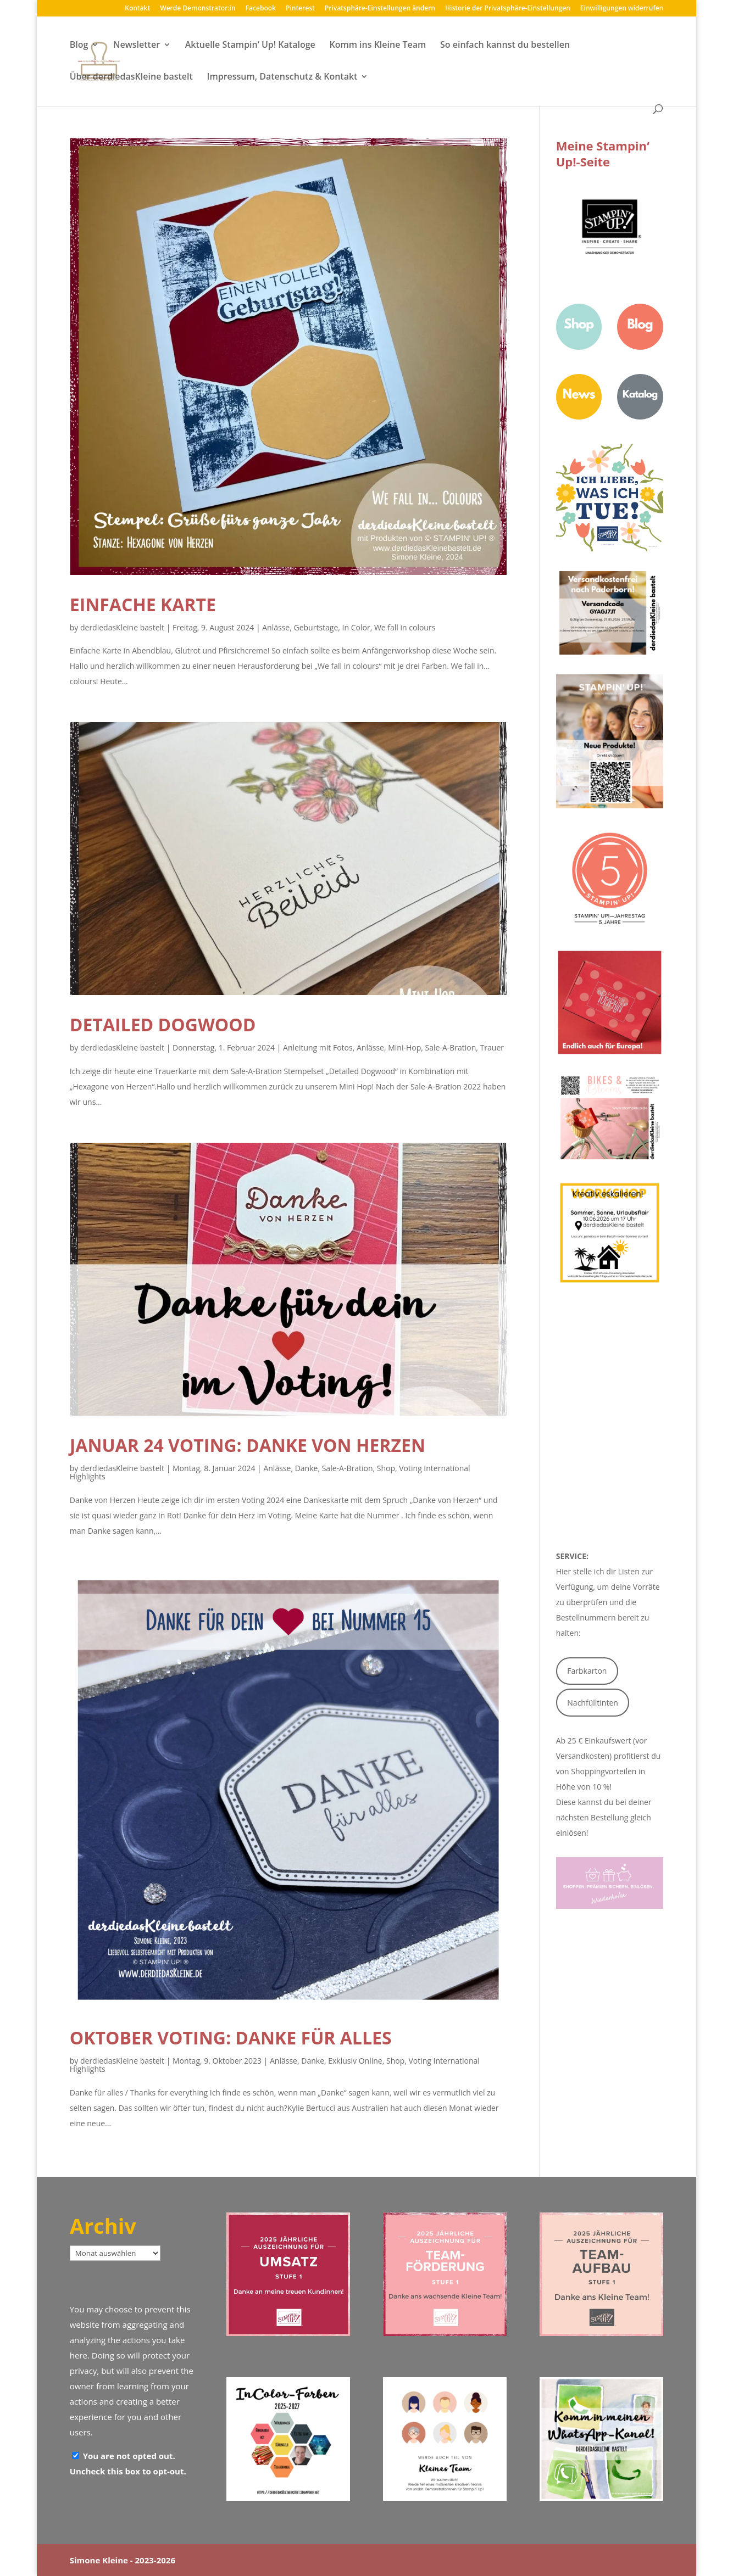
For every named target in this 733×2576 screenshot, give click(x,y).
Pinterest (300, 9)
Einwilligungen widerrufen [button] (621, 9)
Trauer (492, 1047)
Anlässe (276, 627)
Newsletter (136, 46)
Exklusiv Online (355, 2060)
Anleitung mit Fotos (318, 1047)
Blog (79, 46)
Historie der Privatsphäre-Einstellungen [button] (507, 9)
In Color (356, 627)
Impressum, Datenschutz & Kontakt (282, 77)
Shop (386, 1468)
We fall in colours (404, 627)
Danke (306, 1468)
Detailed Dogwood (163, 1024)
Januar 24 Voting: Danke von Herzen (247, 1445)
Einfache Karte (143, 604)
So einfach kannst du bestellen (505, 46)
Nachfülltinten (592, 1702)
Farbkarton (587, 1671)
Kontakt (137, 9)
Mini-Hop (404, 1047)
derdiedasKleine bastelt (122, 627)
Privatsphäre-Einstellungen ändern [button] (380, 9)
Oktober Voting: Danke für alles (231, 2037)
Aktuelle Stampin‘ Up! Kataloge (250, 46)
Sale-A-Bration (450, 1047)
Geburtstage (315, 627)
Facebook (261, 9)
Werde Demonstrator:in (197, 9)
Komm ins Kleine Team (377, 46)
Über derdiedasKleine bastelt (131, 77)
